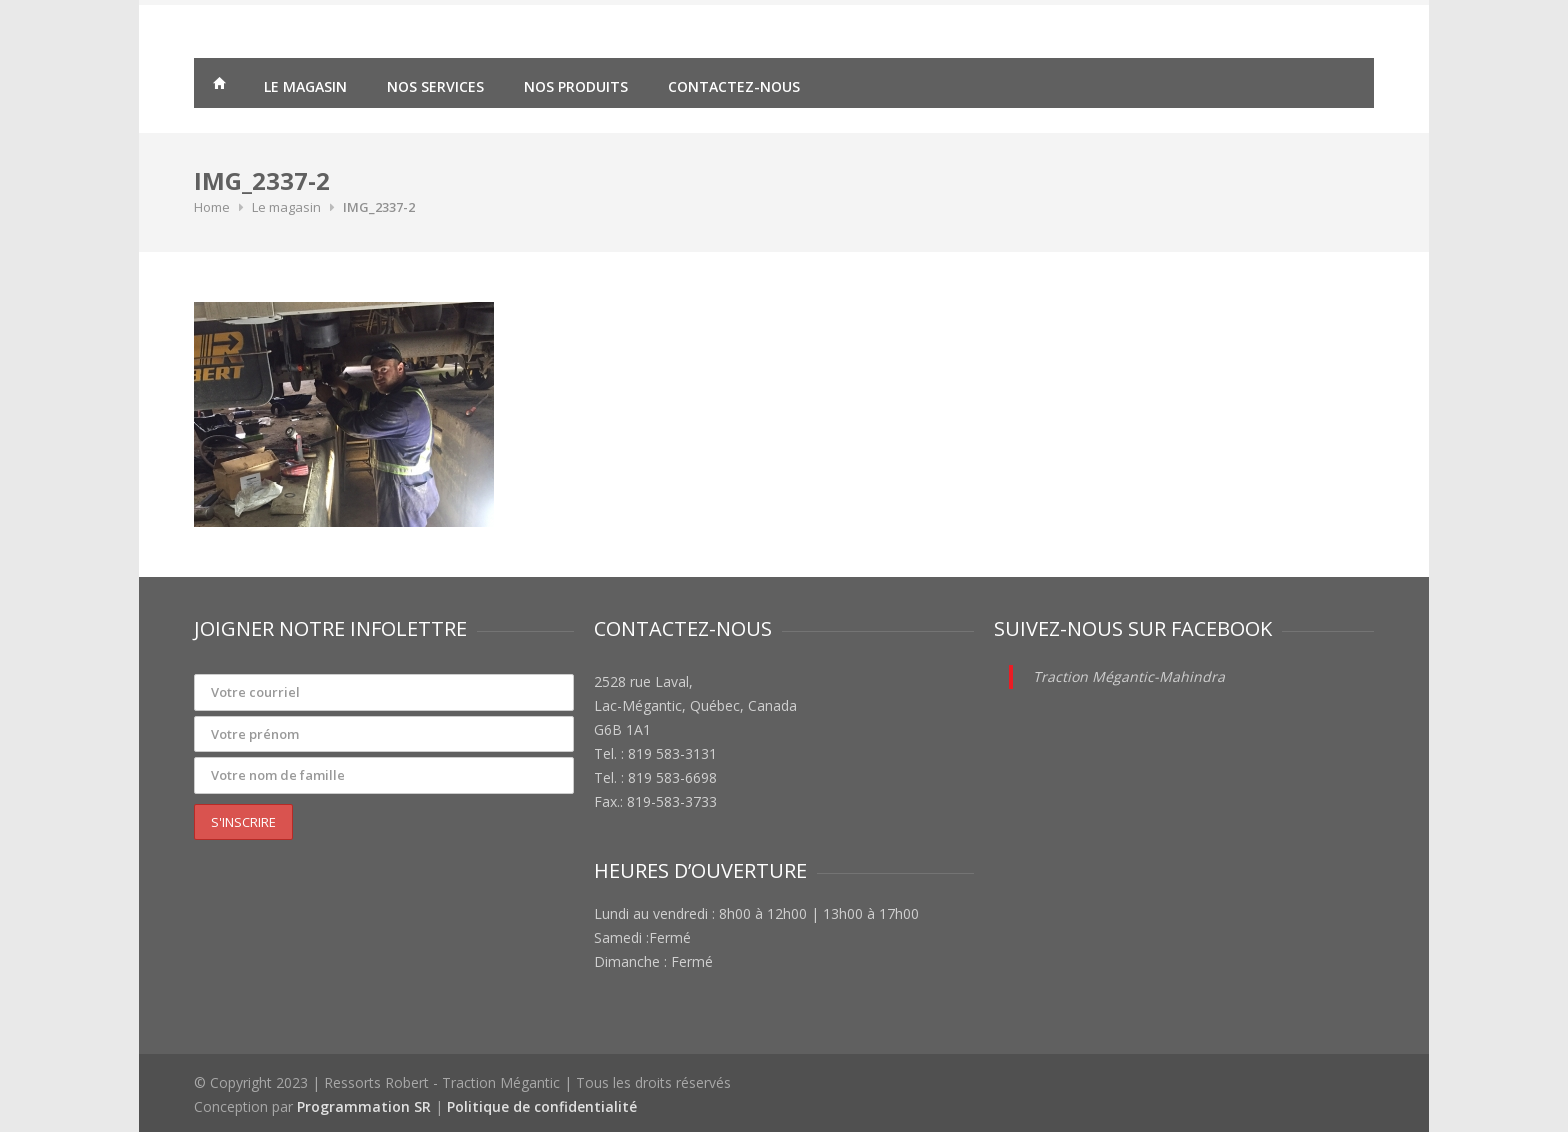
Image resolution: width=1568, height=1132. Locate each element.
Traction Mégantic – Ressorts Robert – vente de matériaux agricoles (219, 86)
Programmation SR (364, 1106)
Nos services (435, 86)
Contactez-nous (734, 86)
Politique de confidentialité (542, 1106)
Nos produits (576, 86)
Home (212, 207)
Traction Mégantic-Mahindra (1129, 676)
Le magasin (305, 86)
